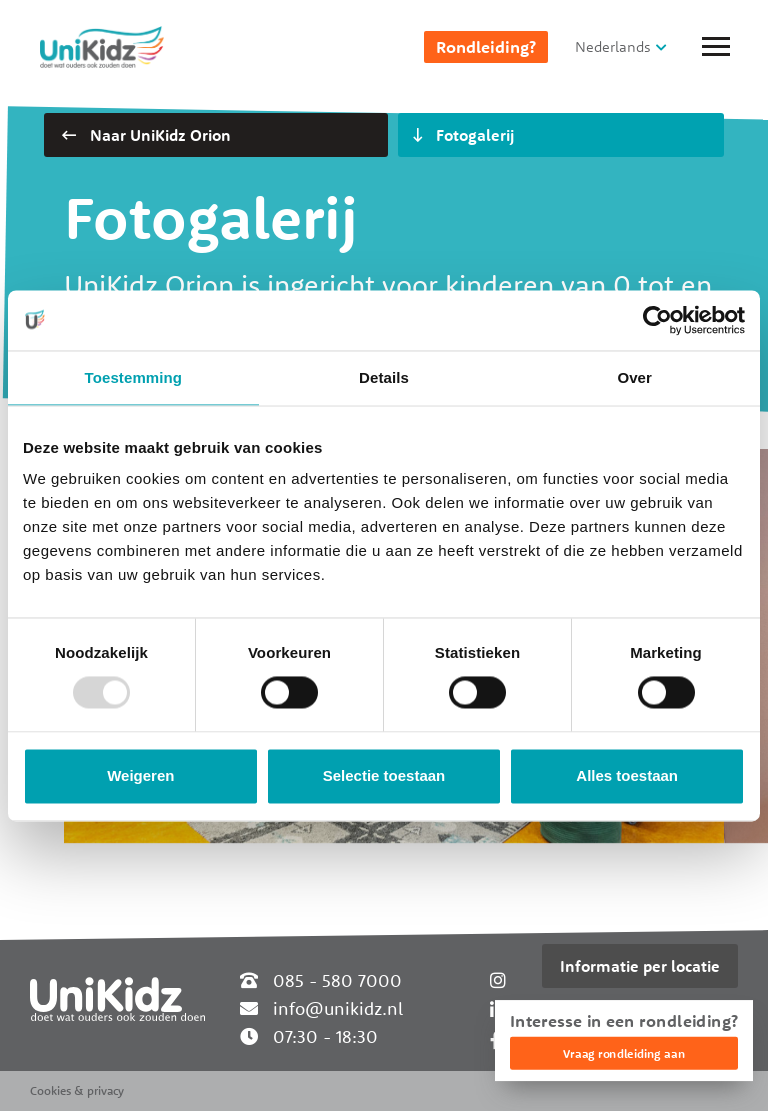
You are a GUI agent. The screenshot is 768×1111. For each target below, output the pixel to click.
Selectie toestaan (384, 775)
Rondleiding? (486, 47)
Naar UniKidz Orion (146, 135)
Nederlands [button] (613, 46)
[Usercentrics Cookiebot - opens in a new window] (657, 320)
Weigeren (140, 775)
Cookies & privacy (77, 1090)
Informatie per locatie (640, 966)
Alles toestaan (627, 775)
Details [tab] (384, 377)
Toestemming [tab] (134, 377)
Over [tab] (634, 377)
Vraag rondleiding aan (624, 1053)
